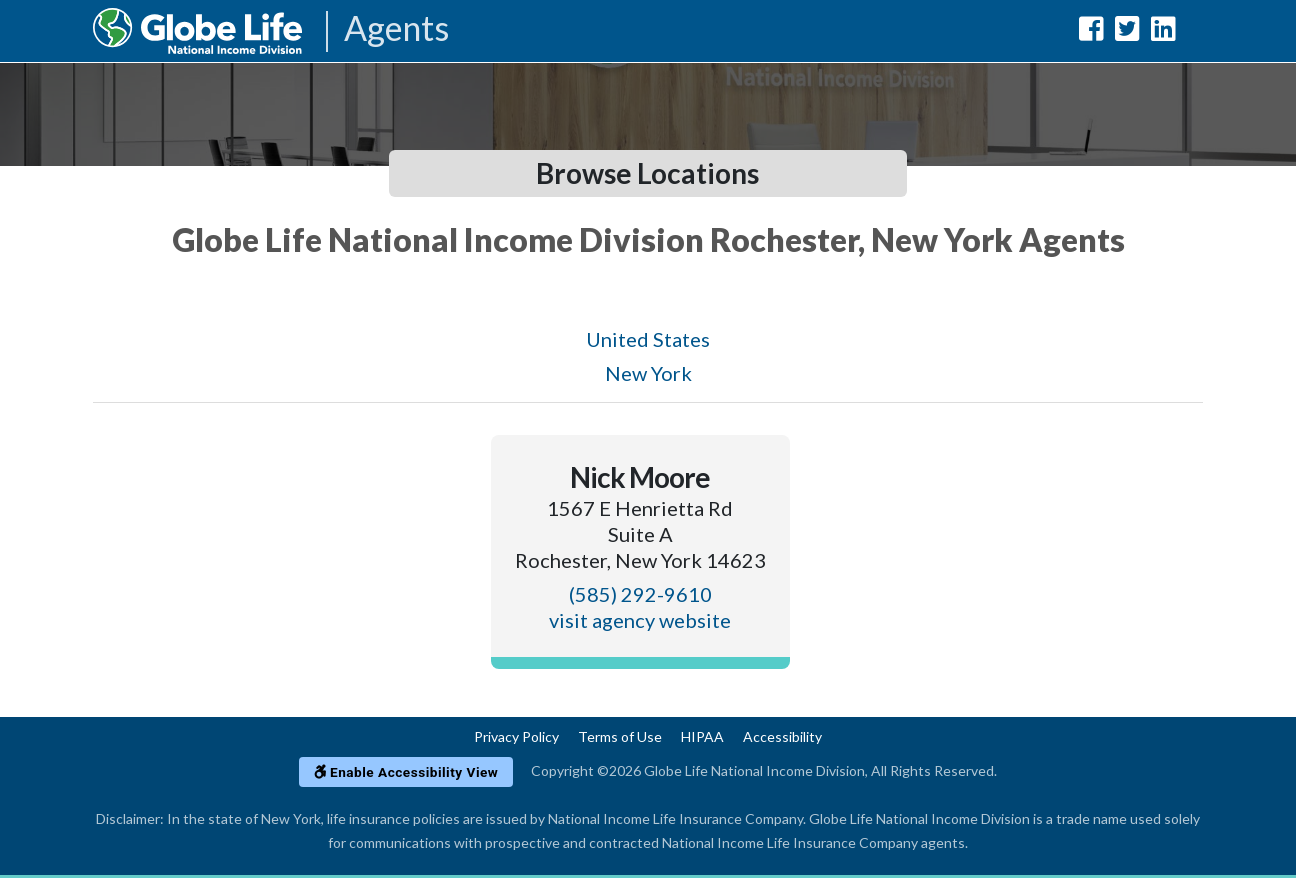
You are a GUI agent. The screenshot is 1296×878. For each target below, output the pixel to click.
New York (648, 373)
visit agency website (640, 620)
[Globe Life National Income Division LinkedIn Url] (1163, 32)
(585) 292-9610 (640, 594)
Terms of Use (620, 736)
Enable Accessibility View (406, 772)
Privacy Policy (516, 736)
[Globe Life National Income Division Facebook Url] (1091, 32)
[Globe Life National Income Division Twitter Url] (1127, 32)
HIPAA (702, 736)
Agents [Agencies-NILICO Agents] (396, 29)
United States (648, 339)
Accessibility (782, 736)
